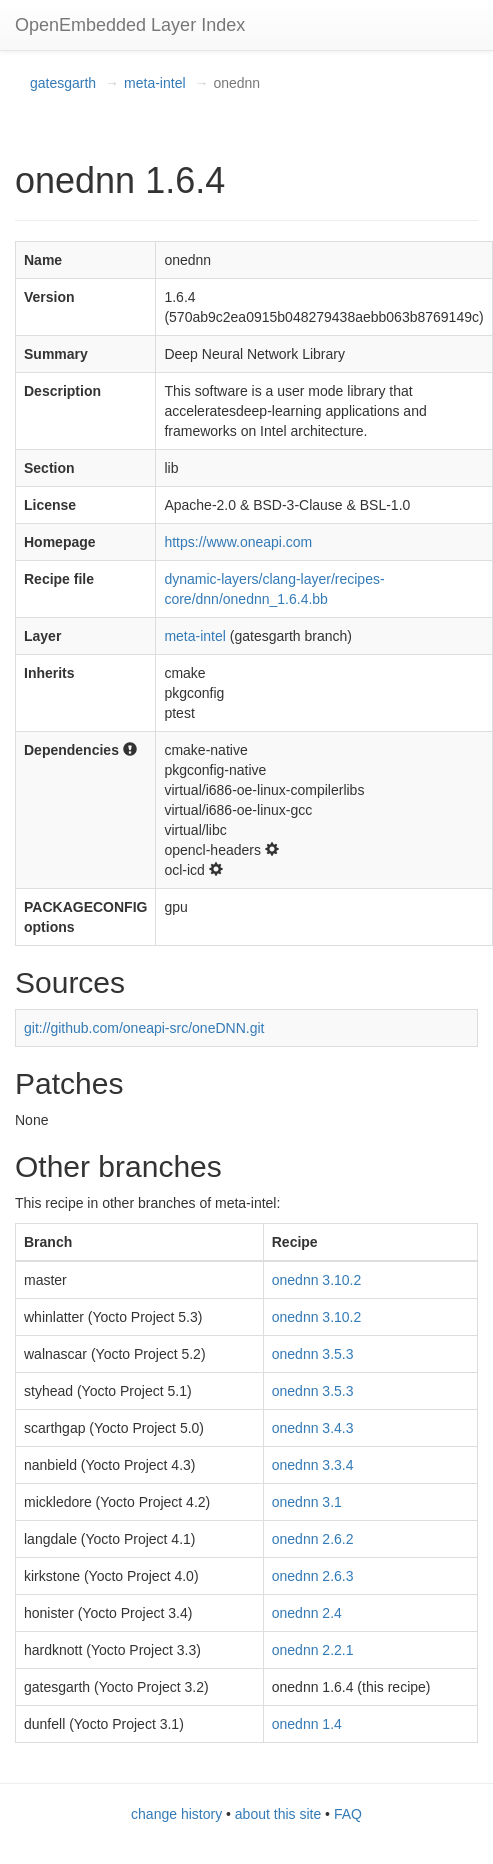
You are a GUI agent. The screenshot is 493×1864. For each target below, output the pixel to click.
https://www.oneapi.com (238, 542)
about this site (278, 1814)
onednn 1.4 (307, 1724)
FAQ (348, 1814)
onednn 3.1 (307, 1502)
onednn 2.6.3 (313, 1576)
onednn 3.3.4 (313, 1465)
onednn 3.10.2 (317, 1280)
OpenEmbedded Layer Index (130, 25)
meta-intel (154, 83)
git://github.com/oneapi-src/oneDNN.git (144, 1028)
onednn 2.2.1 (313, 1650)
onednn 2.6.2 (313, 1539)
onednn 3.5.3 (313, 1354)
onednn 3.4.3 (313, 1428)
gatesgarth (63, 83)
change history (176, 1814)
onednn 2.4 (307, 1613)
